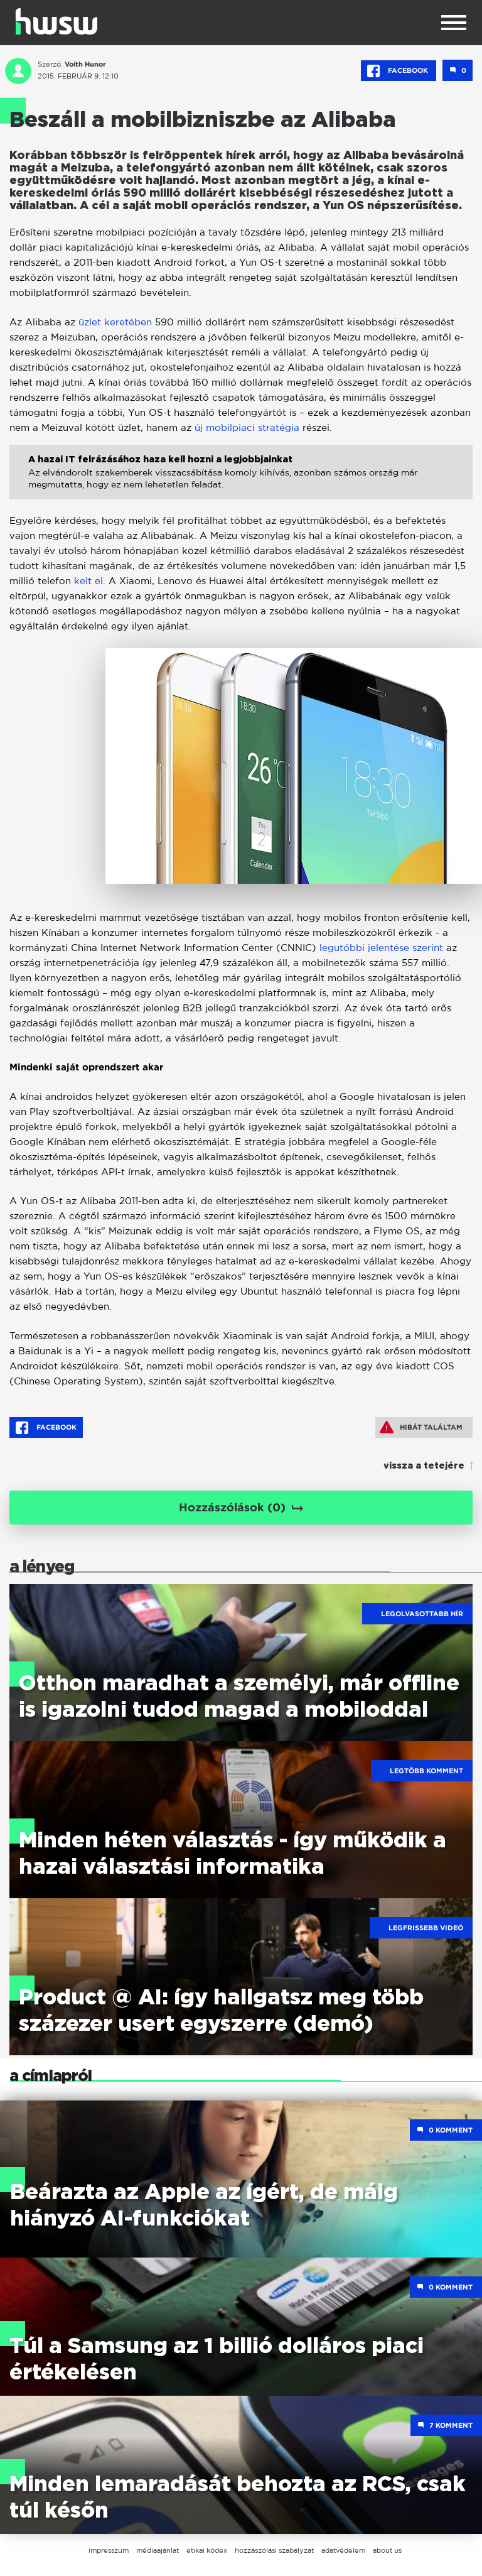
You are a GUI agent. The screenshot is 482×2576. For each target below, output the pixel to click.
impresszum (108, 2550)
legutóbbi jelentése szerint (382, 947)
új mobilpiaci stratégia (247, 427)
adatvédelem (343, 2550)
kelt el (88, 580)
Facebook (398, 71)
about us (387, 2550)
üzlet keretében (115, 322)
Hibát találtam (421, 1427)
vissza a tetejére (423, 1466)
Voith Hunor (85, 64)
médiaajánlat (157, 2550)
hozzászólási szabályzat (274, 2550)
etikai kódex (206, 2550)
